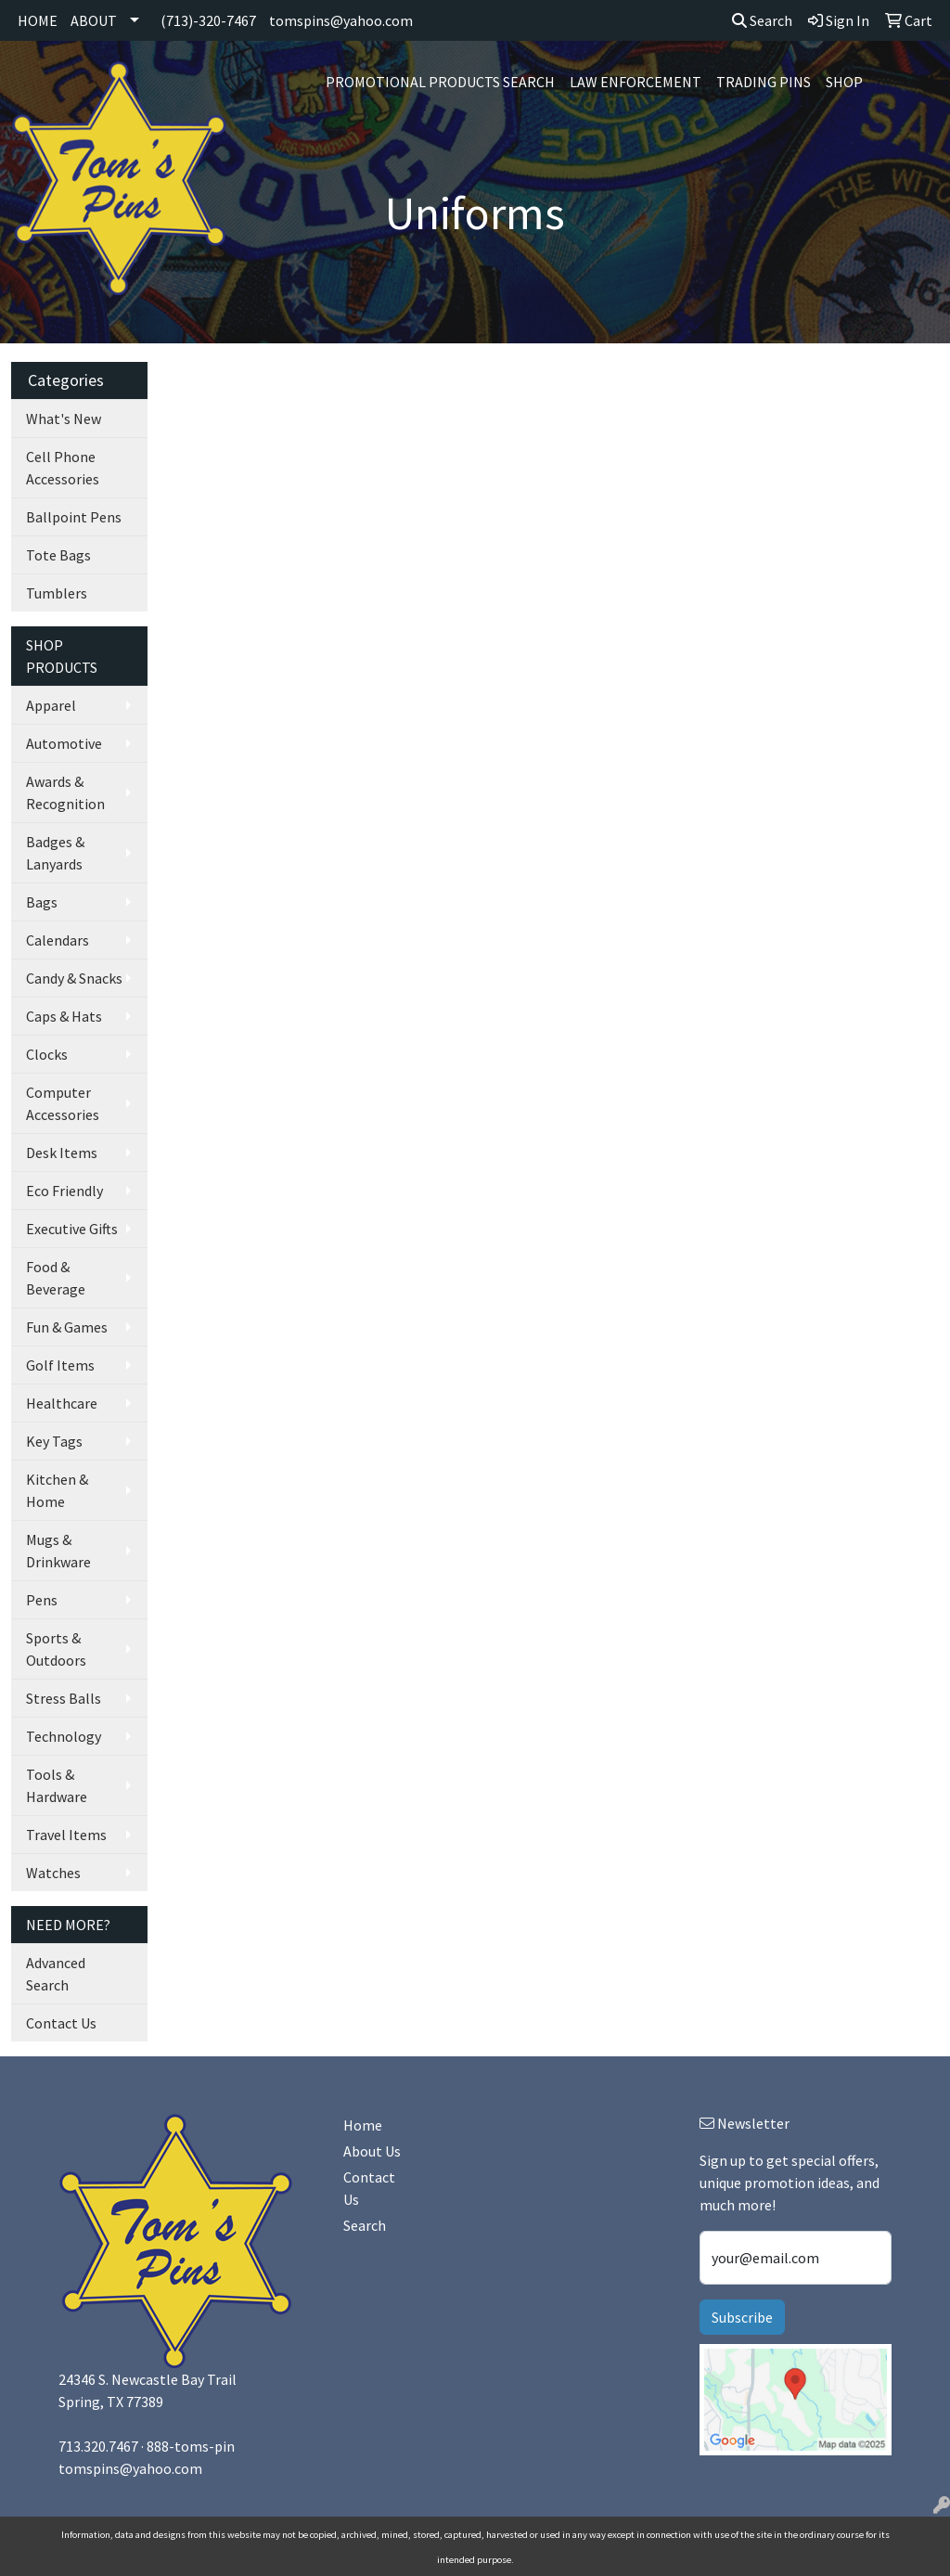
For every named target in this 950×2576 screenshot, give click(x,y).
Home (362, 2125)
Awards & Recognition (65, 792)
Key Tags (54, 1441)
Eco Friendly (64, 1190)
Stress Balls (63, 1698)
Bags (42, 902)
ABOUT (94, 20)
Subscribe (742, 2317)
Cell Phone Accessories (62, 467)
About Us (372, 2151)
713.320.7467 (98, 2446)
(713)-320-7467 (208, 20)
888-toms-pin (191, 2446)
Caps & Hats (64, 1016)
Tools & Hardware (56, 1785)
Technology (63, 1736)
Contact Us (61, 2023)
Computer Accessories (62, 1103)
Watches (53, 1872)
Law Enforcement (635, 81)
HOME (38, 20)
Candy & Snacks (74, 978)
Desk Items (61, 1152)
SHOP (844, 81)
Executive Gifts (72, 1228)
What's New (63, 418)
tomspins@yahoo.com (341, 20)
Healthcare (61, 1403)
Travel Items (66, 1834)
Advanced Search (55, 1973)
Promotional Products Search (440, 81)
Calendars (57, 940)
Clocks (47, 1054)
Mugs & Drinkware (58, 1550)
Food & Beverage (55, 1277)
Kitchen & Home (57, 1490)
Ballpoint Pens (74, 517)
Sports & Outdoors (56, 1649)
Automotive (64, 743)
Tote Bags (58, 555)
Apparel (51, 705)
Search (762, 20)
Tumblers (56, 593)
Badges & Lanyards (55, 852)
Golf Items (60, 1365)
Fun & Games (67, 1327)
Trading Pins (763, 81)
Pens (42, 1600)
